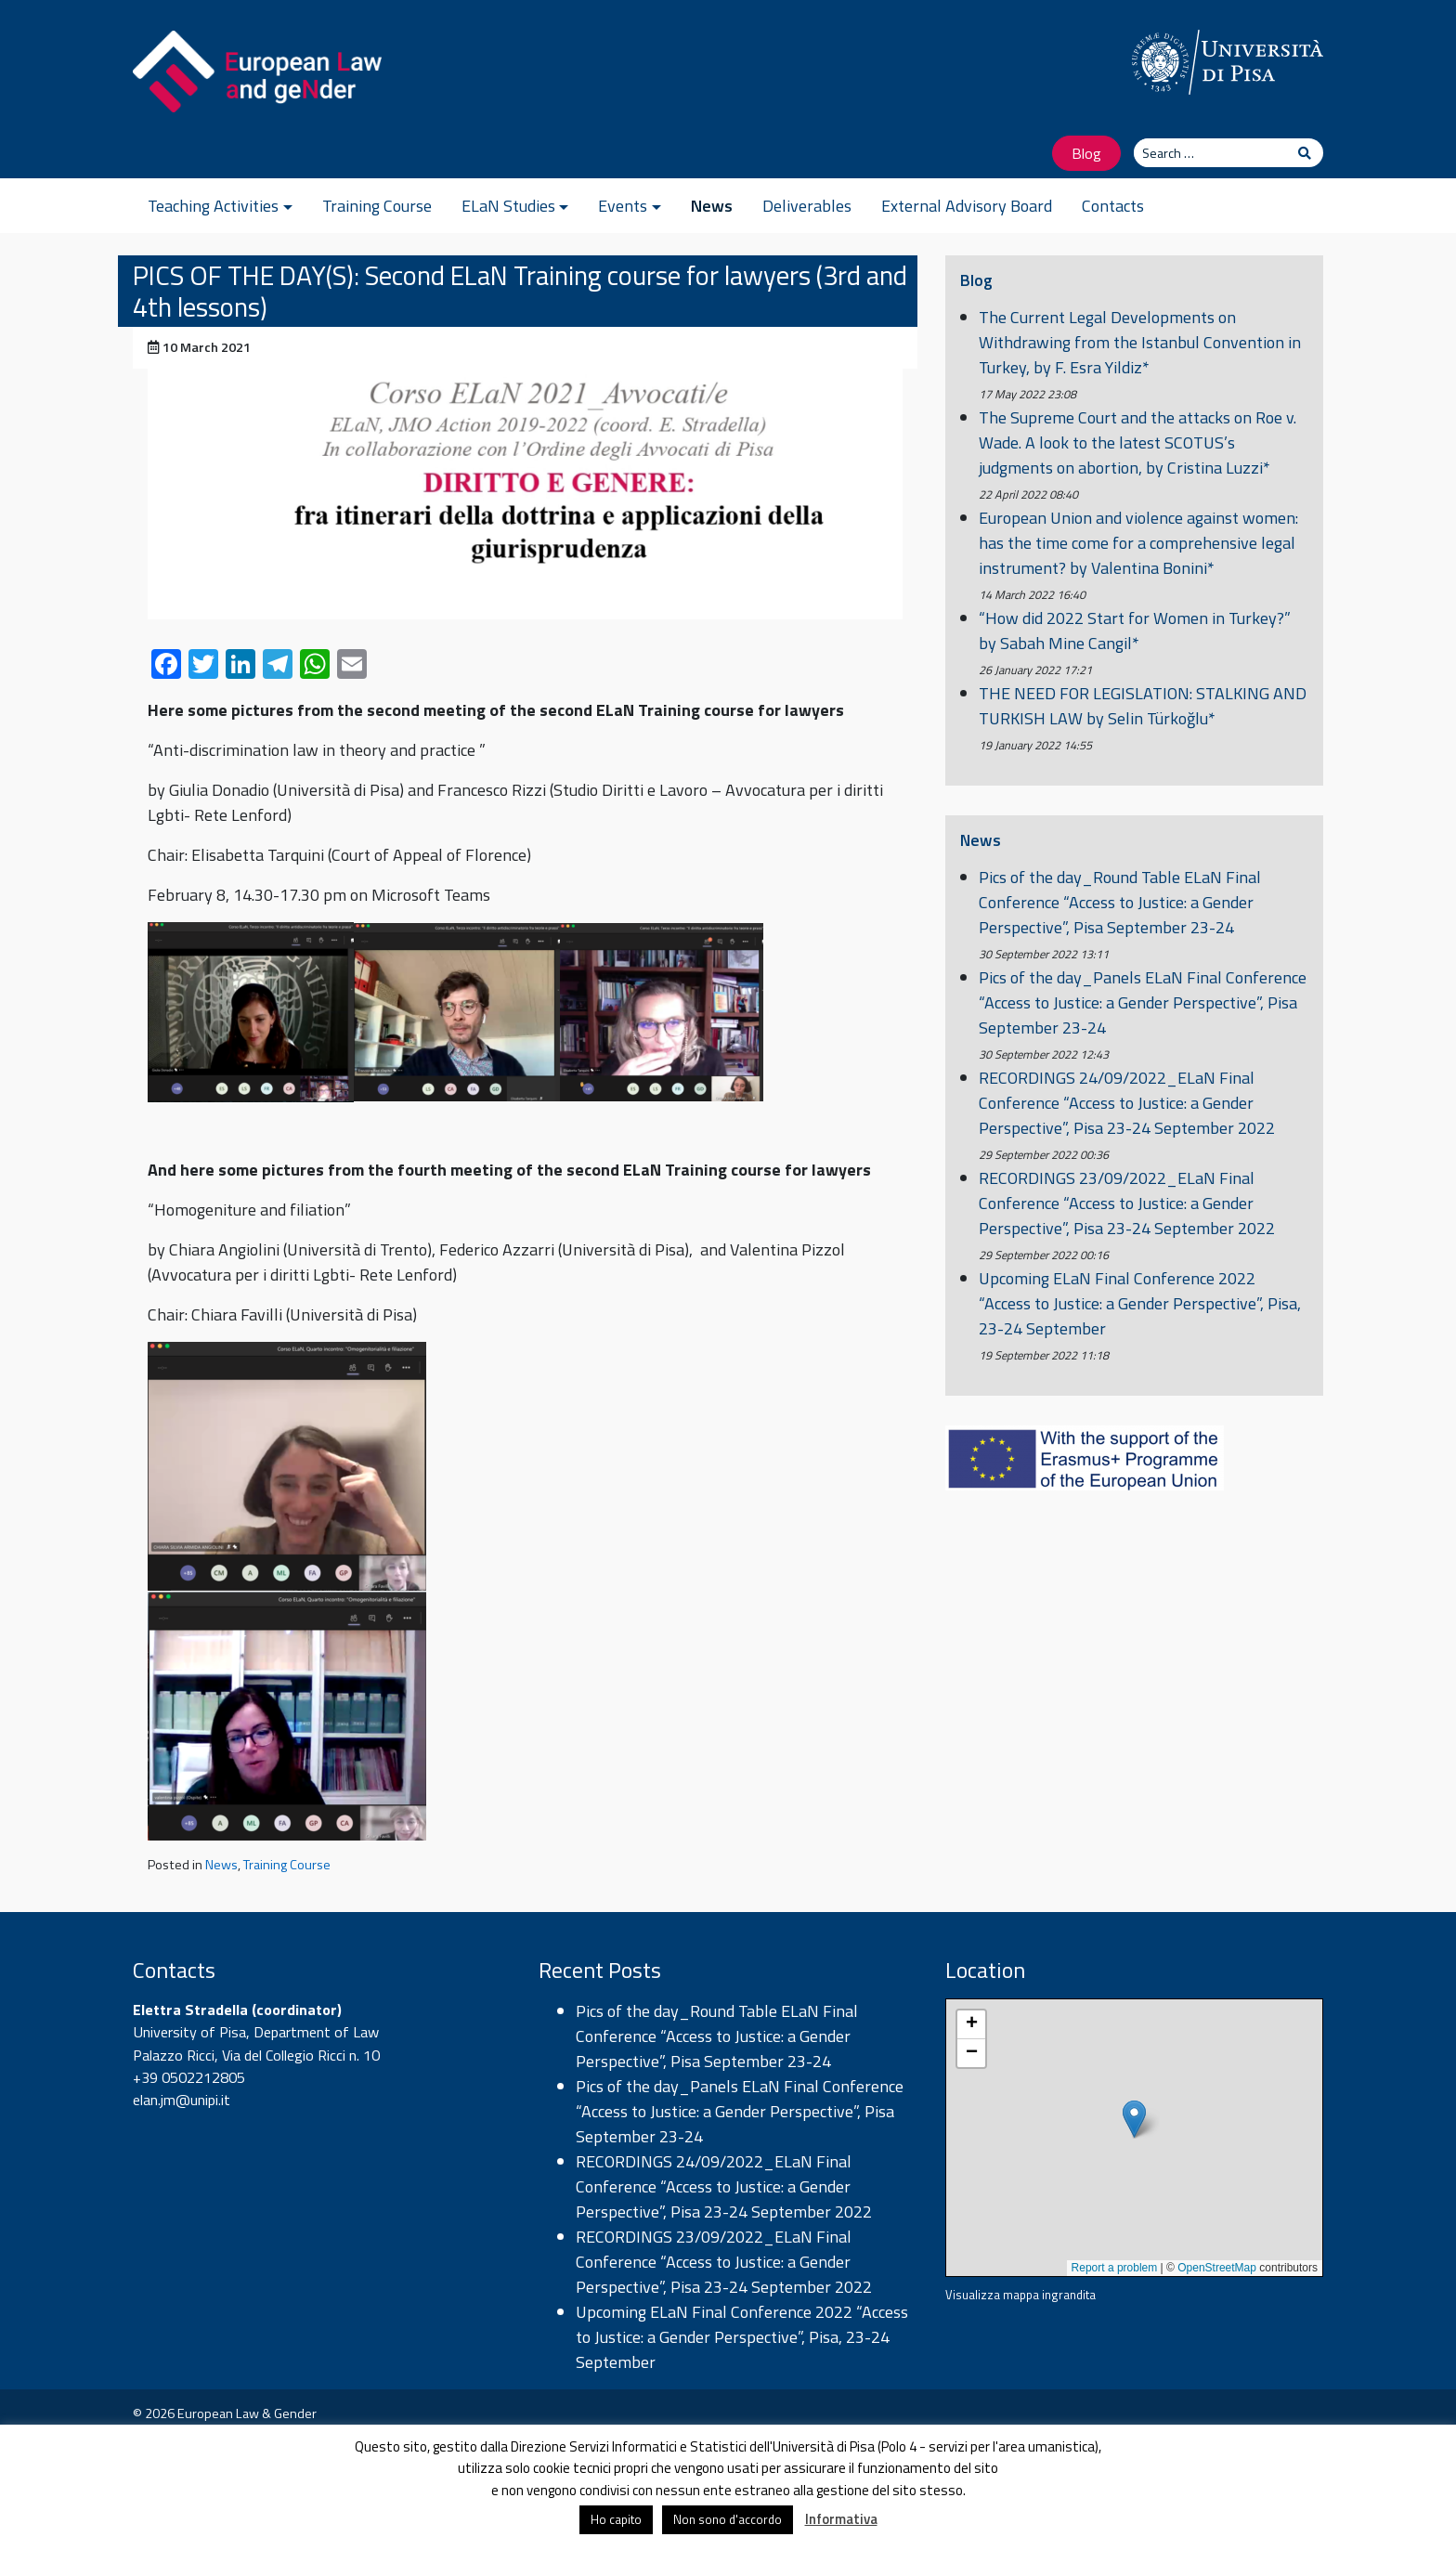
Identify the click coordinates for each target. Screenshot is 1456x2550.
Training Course (377, 205)
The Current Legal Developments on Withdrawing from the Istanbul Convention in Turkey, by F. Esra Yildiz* (1140, 342)
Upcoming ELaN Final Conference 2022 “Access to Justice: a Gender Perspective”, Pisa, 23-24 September (1140, 1303)
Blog (1086, 152)
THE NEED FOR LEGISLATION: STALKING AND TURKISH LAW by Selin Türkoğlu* (1142, 706)
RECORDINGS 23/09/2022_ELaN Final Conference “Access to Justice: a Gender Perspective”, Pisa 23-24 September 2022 (1127, 1203)
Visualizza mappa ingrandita (1020, 2294)
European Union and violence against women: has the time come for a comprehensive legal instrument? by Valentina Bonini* (1138, 542)
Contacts (1113, 205)
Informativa (841, 2519)
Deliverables (807, 205)
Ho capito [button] (616, 2519)
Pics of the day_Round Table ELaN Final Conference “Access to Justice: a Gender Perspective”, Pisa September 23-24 (1120, 902)
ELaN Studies (508, 205)
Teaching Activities (213, 205)
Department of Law (316, 2032)
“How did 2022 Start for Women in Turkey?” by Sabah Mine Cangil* (1135, 630)
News (712, 205)
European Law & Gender (247, 2413)
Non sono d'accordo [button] (727, 2519)
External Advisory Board (966, 205)
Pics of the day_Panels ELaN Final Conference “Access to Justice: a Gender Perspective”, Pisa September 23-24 (1142, 1002)
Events (622, 205)
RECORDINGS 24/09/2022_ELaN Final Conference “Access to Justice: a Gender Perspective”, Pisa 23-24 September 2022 (1127, 1102)
